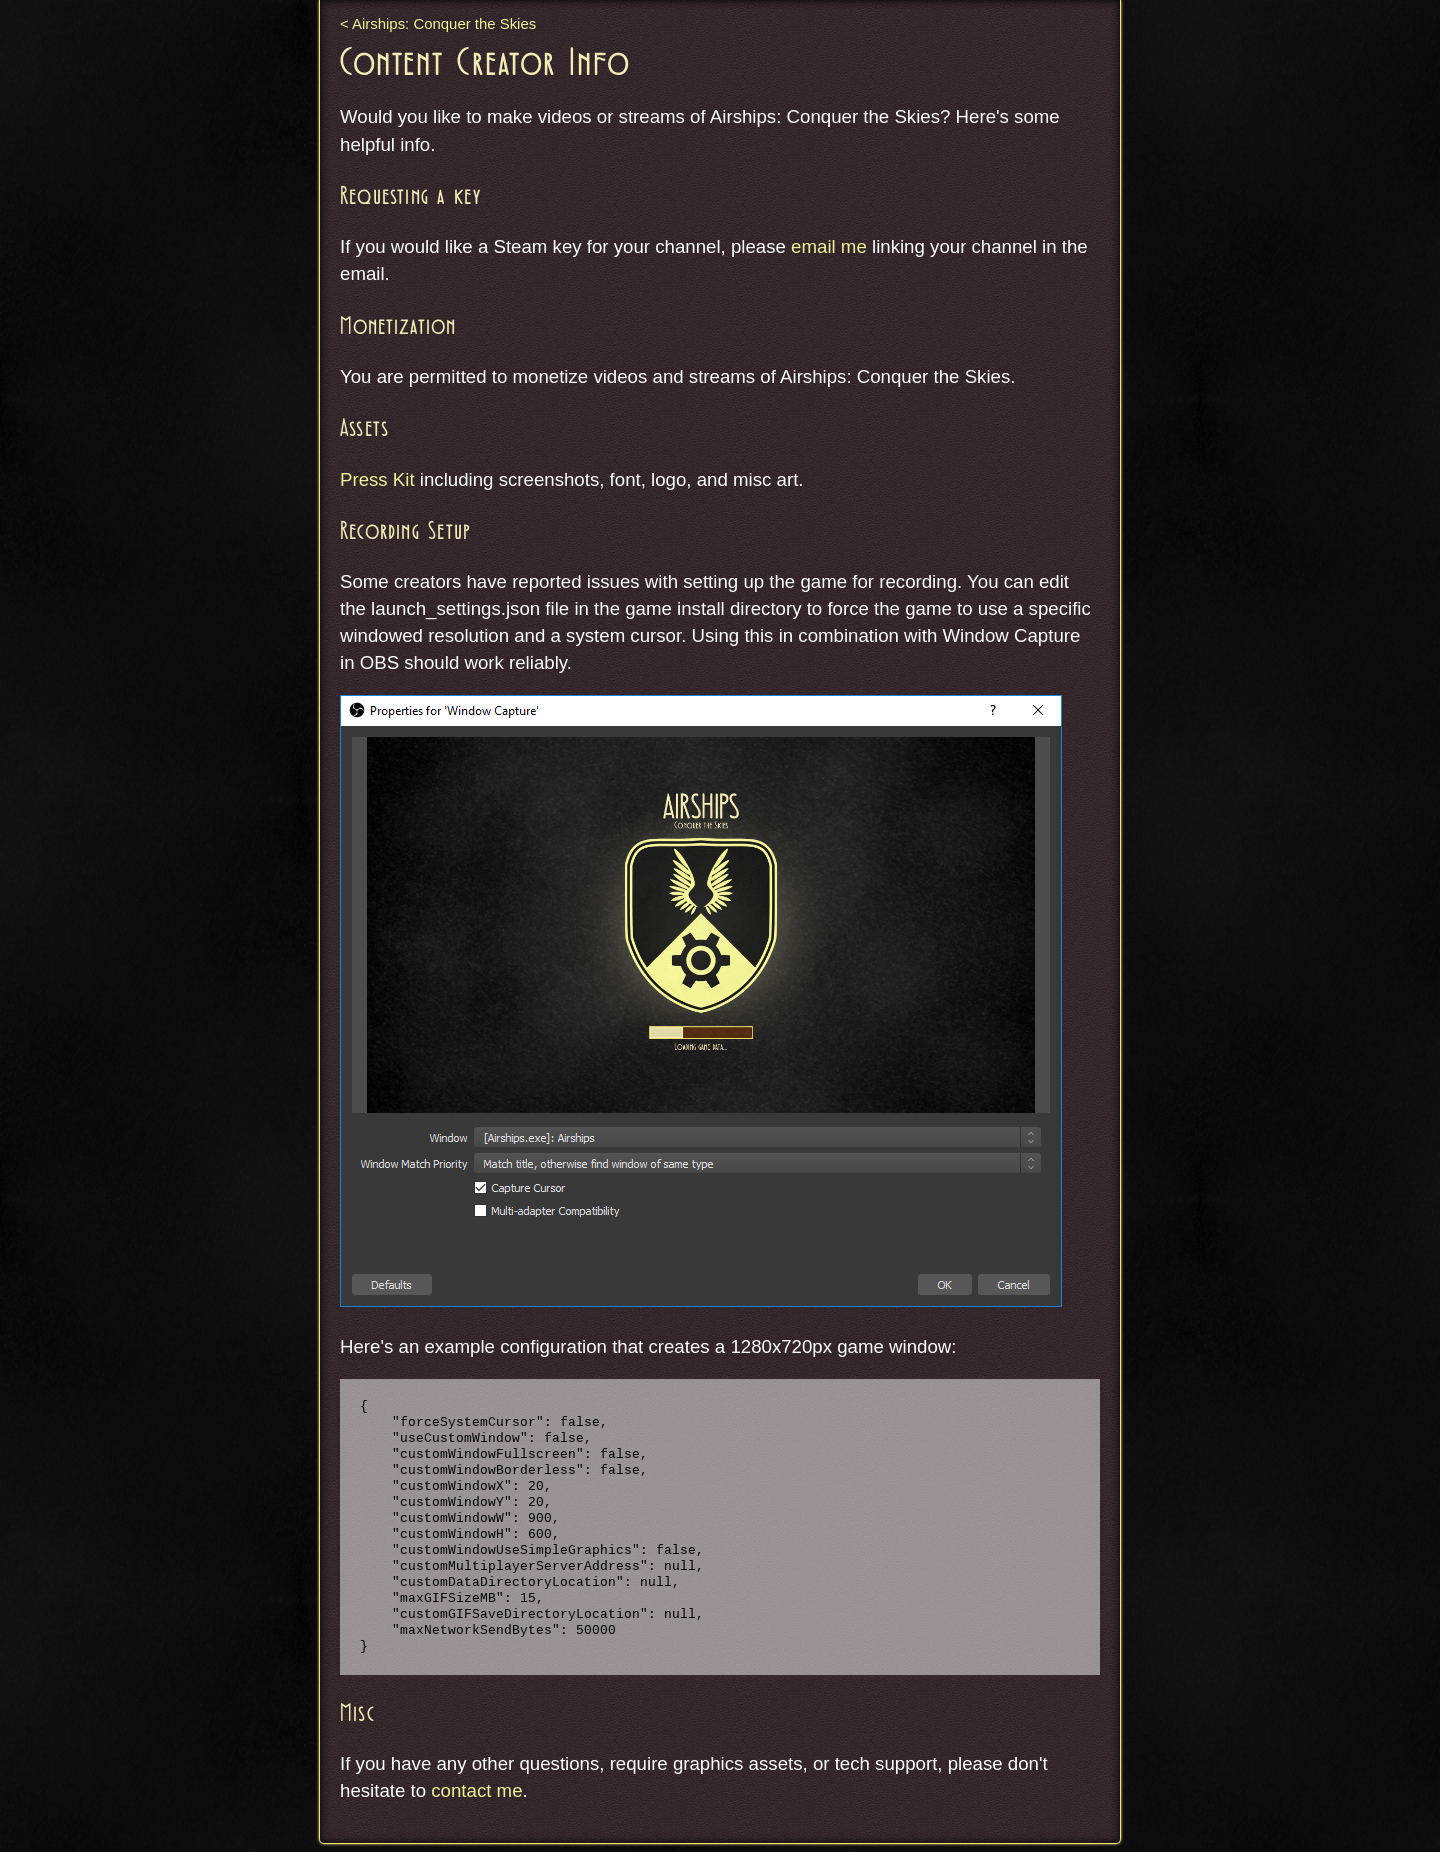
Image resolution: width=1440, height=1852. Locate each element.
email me (829, 246)
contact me (476, 1790)
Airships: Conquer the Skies (444, 23)
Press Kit (377, 479)
